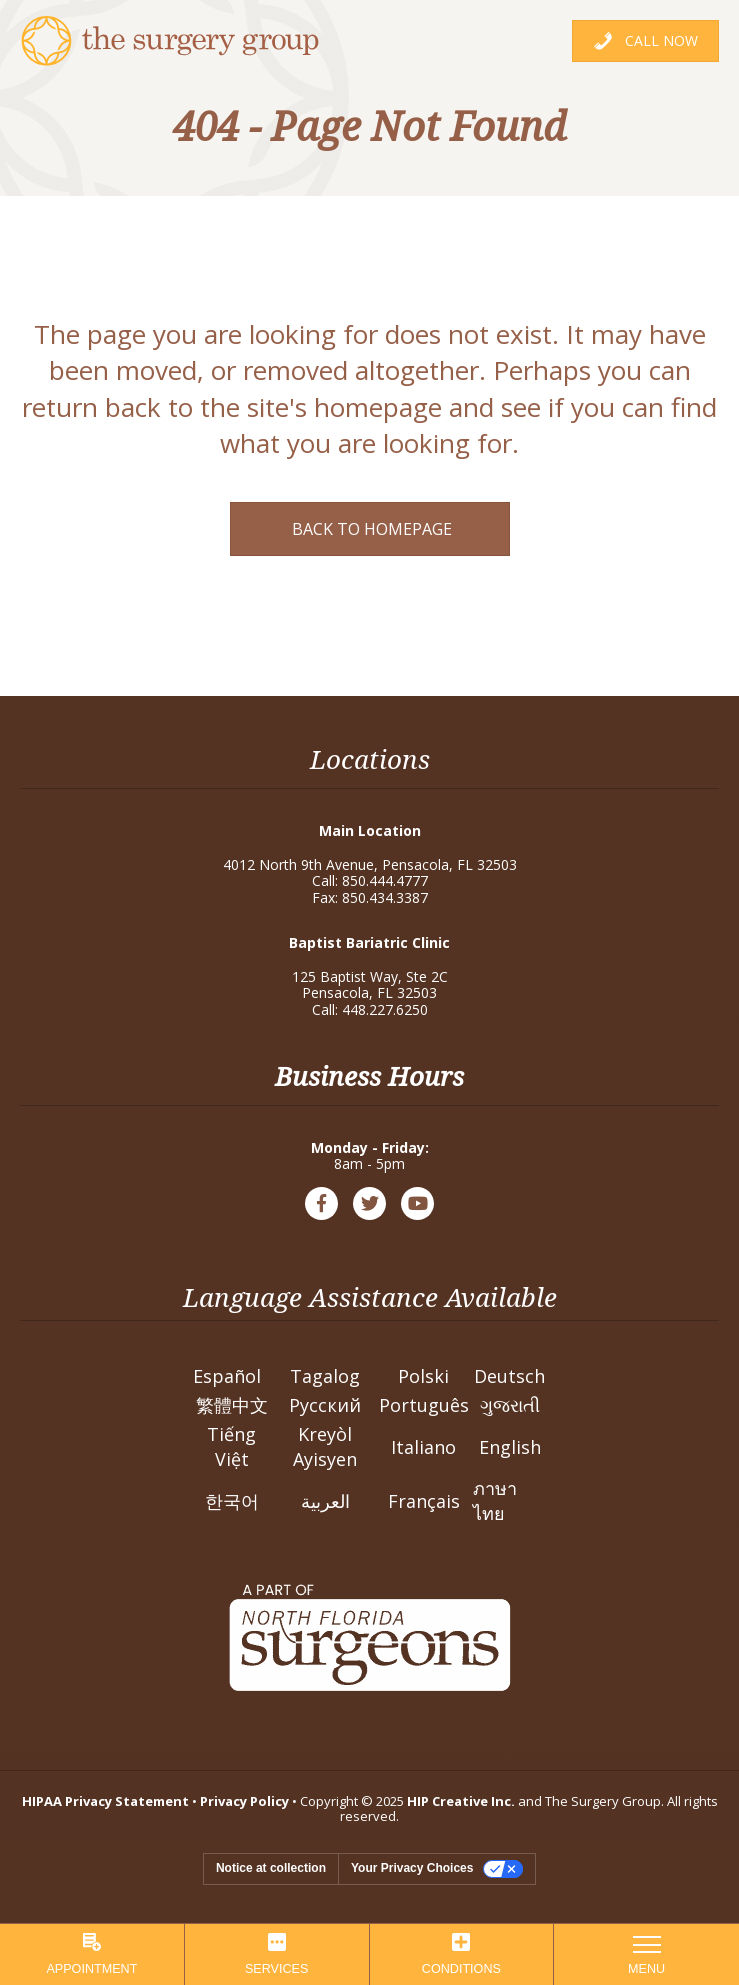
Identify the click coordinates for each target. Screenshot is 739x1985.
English (510, 1447)
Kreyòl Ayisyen (325, 1446)
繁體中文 (232, 1405)
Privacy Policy (244, 1801)
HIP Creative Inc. (461, 1801)
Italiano (423, 1447)
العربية (325, 1501)
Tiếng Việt (231, 1446)
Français (424, 1501)
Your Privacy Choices (412, 1868)
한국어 (232, 1501)
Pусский (325, 1405)
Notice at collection (271, 1868)
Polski (423, 1376)
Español (227, 1376)
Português (424, 1405)
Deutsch (509, 1376)
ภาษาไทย (495, 1500)
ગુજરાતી (510, 1405)
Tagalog (325, 1376)
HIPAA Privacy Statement (105, 1801)
